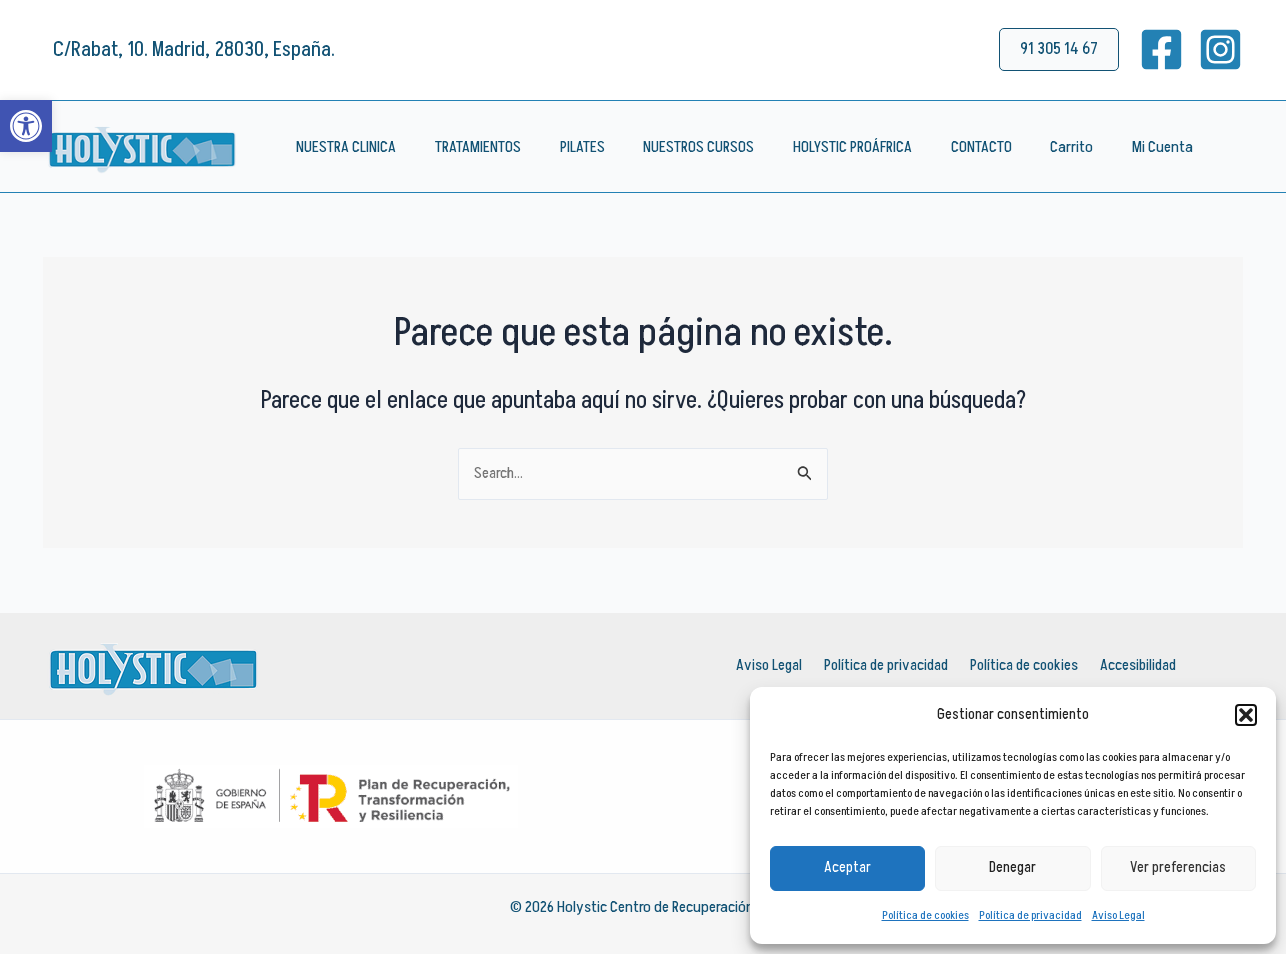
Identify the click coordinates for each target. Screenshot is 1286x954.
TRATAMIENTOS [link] (468, 147)
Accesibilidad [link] (1137, 666)
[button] (1246, 715)
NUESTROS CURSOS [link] (675, 147)
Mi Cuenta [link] (1112, 147)
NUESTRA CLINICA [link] (343, 147)
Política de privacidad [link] (1030, 915)
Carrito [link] (1028, 147)
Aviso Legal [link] (1118, 915)
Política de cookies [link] (925, 915)
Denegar (1012, 867)
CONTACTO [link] (944, 147)
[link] (26, 126)
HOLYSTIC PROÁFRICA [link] (822, 147)
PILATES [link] (565, 147)
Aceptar (847, 867)
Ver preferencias (1178, 867)
